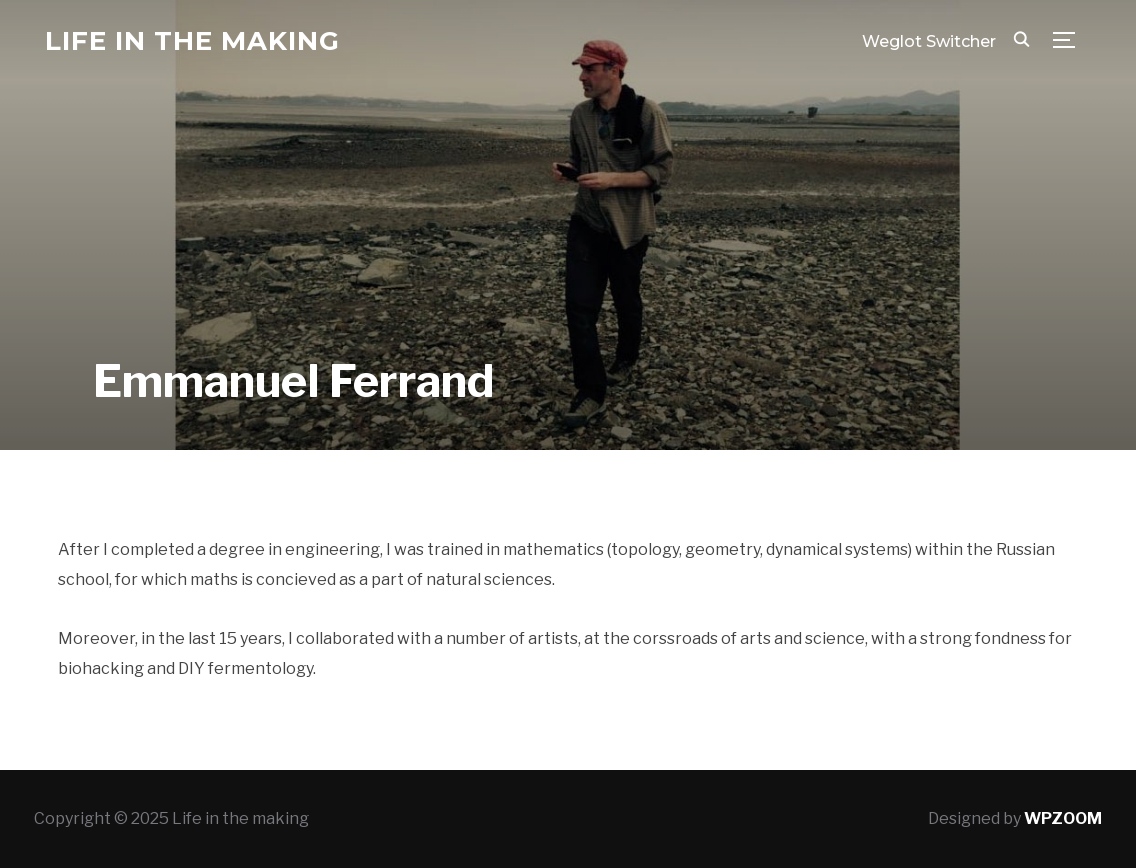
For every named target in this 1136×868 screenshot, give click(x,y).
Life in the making (192, 41)
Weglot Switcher (929, 41)
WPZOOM (1063, 818)
